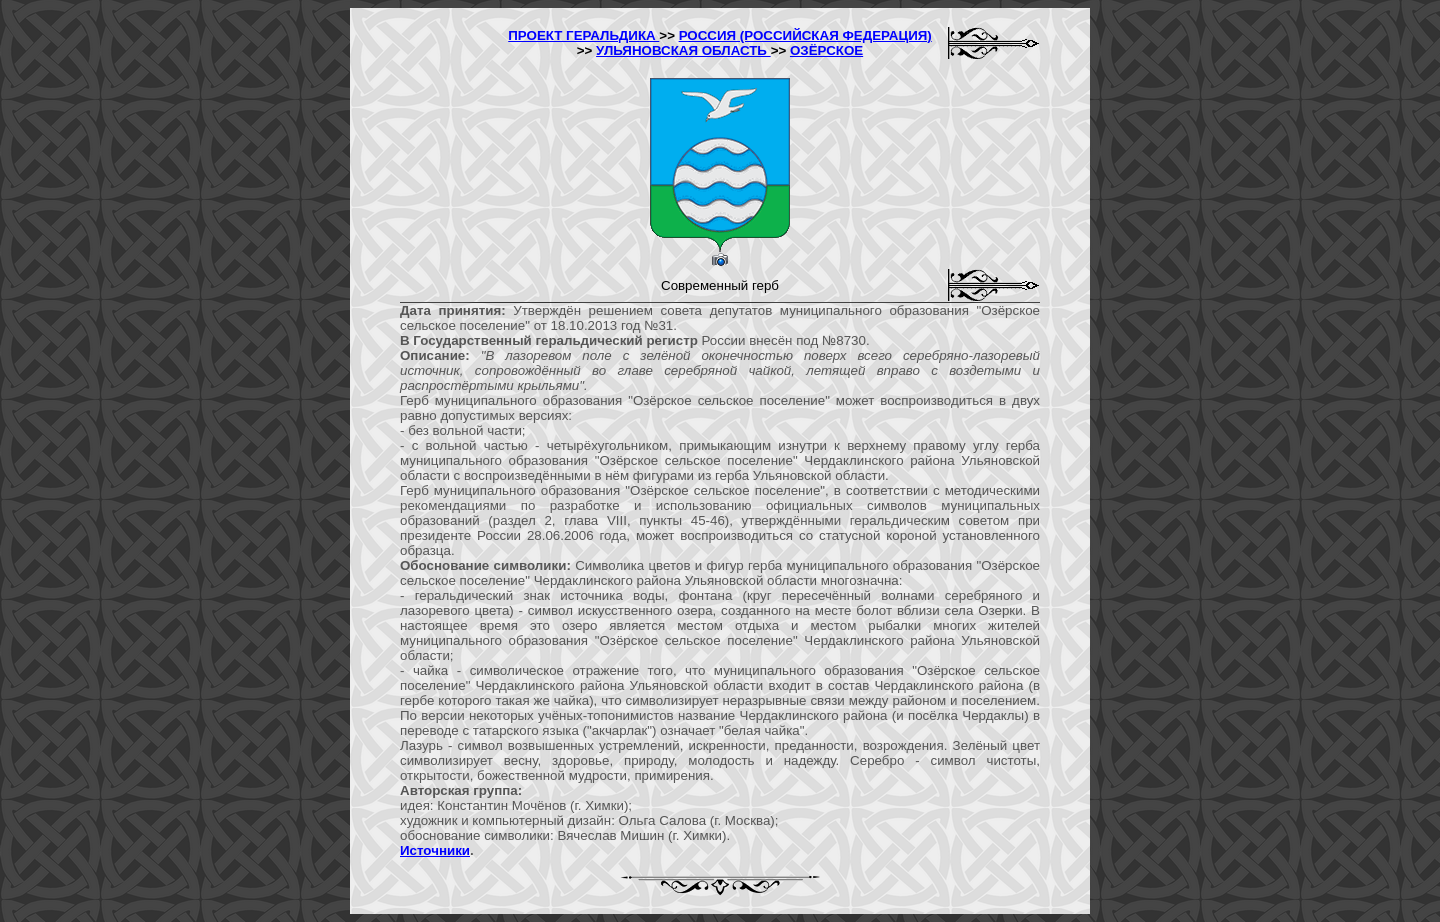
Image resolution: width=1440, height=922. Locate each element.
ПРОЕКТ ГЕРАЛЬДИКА (583, 35)
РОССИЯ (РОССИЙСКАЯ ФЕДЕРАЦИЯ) (805, 35)
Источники (435, 850)
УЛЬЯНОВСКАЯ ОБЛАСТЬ (683, 50)
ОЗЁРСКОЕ (826, 50)
